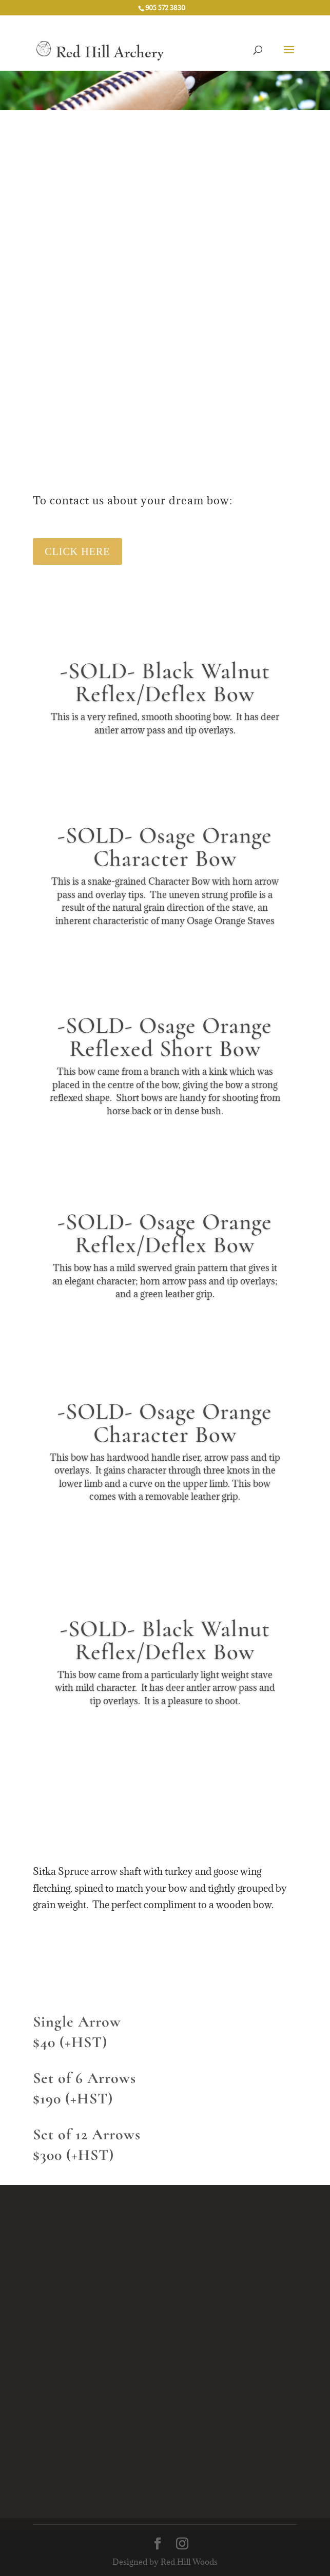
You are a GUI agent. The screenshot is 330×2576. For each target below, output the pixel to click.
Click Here (77, 551)
